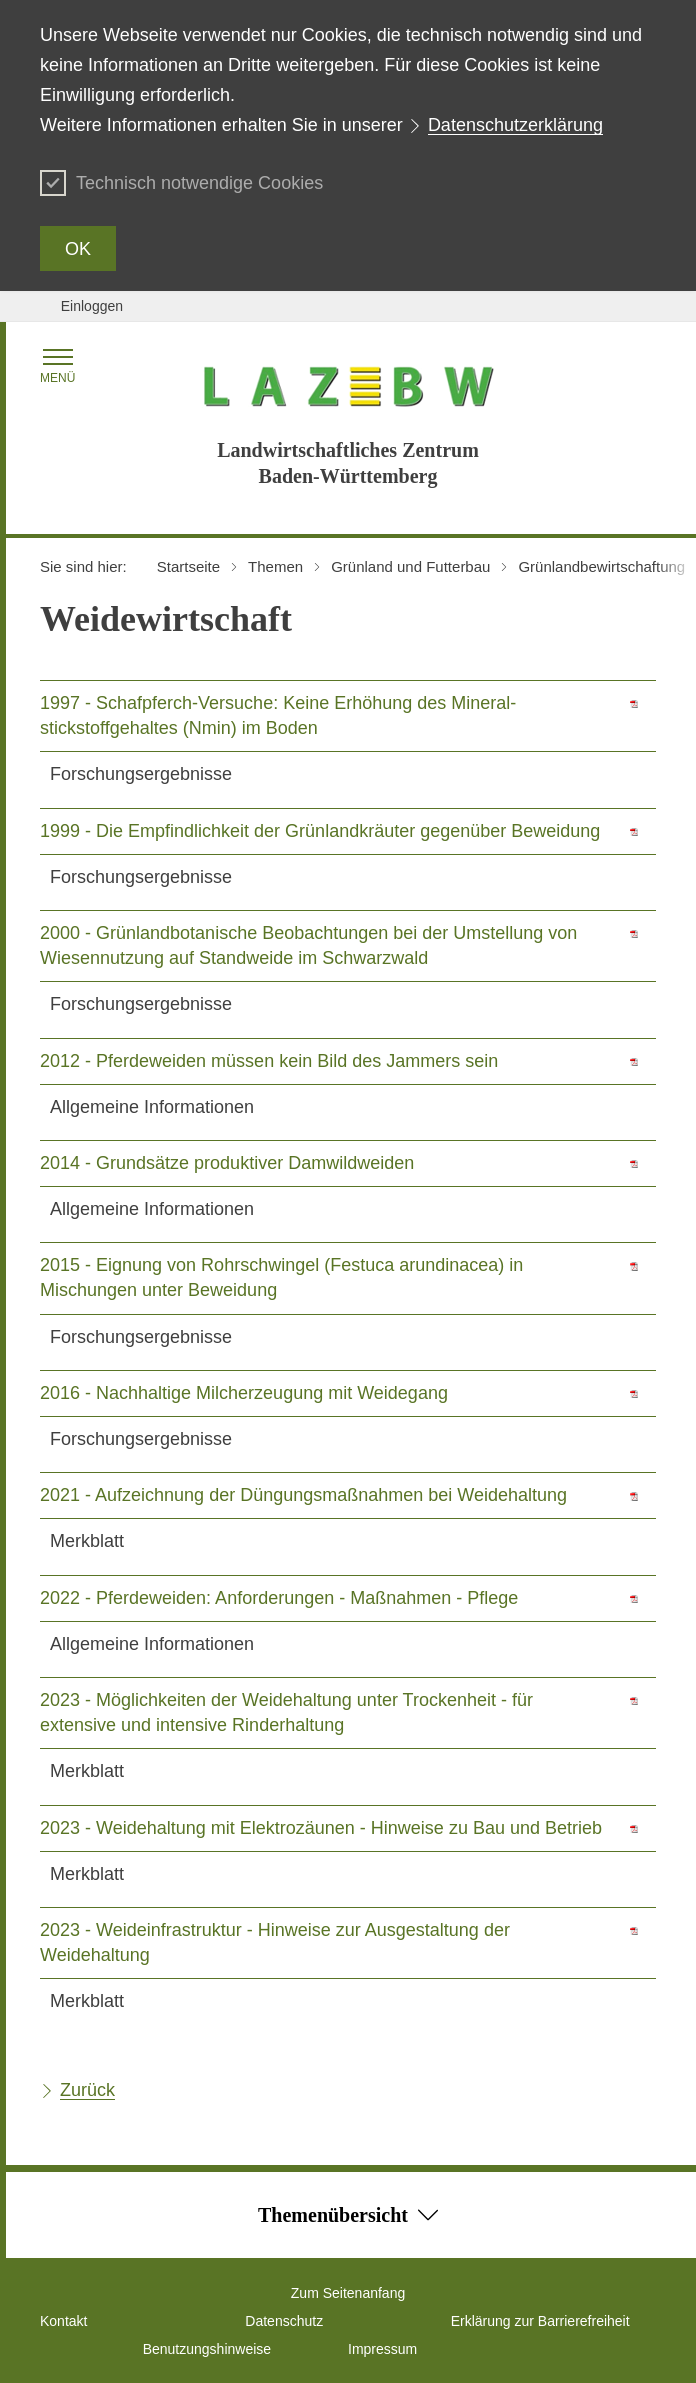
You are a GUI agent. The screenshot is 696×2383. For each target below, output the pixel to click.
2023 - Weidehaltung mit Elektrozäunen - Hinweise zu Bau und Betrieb (321, 1828)
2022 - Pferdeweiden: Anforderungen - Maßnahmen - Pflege (279, 1598)
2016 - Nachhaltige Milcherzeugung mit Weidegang (244, 1393)
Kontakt (63, 2321)
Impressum (382, 2349)
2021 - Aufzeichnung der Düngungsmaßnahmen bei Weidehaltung (303, 1495)
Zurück (87, 2090)
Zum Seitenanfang (348, 2293)
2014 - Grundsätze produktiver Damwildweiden (227, 1163)
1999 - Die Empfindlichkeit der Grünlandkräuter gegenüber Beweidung (320, 831)
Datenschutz (284, 2321)
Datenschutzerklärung (515, 125)
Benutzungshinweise (207, 2349)
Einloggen (92, 306)
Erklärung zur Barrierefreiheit (540, 2321)
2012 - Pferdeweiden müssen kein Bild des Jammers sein (269, 1061)
